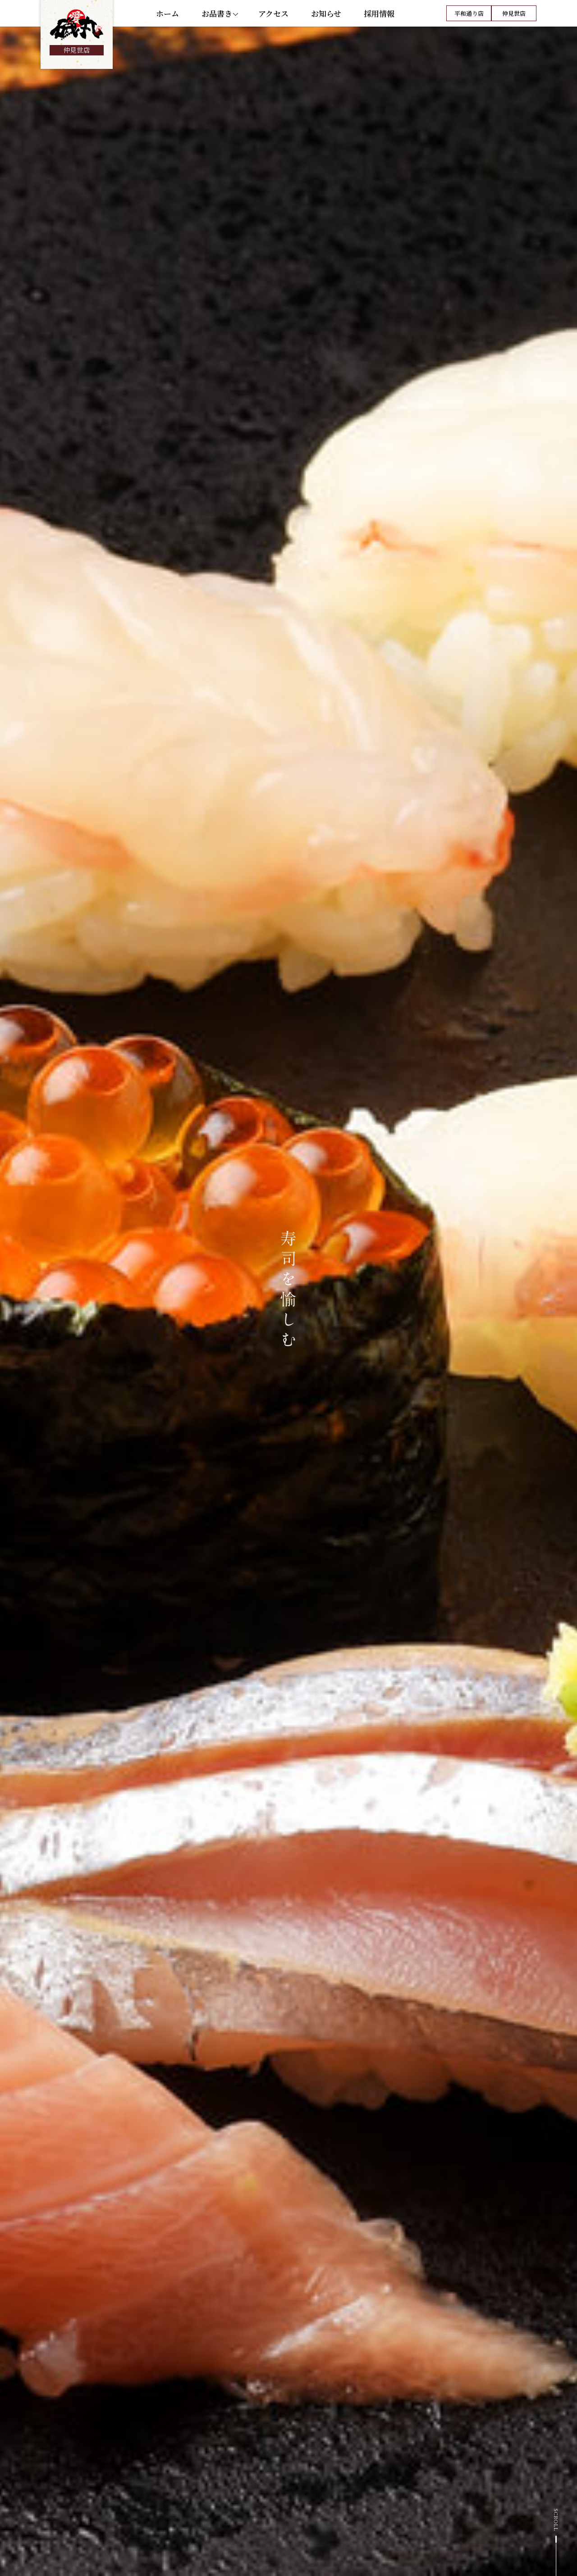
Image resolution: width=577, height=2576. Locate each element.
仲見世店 (514, 18)
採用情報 (379, 18)
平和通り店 (469, 18)
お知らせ (326, 18)
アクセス (273, 18)
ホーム (167, 18)
